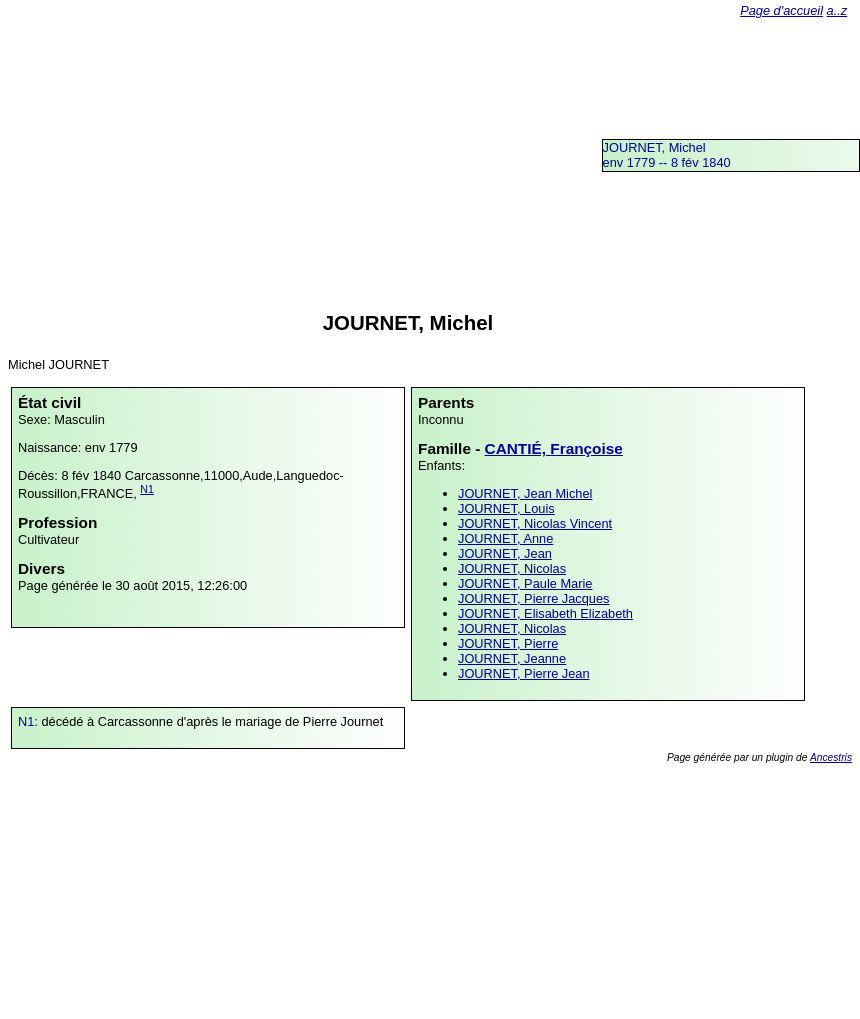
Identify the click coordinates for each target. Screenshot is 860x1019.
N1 (147, 489)
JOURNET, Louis (506, 508)
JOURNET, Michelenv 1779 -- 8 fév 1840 (667, 155)
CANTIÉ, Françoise (554, 448)
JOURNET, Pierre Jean (524, 673)
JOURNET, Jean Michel (525, 493)
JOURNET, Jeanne (512, 658)
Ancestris (831, 757)
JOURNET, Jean (505, 553)
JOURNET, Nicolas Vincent (535, 523)
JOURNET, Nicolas (512, 568)
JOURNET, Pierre (508, 643)
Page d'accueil (781, 10)
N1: (29, 721)
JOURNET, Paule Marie (525, 583)
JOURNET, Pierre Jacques (533, 598)
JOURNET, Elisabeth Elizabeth (545, 613)
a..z (837, 10)
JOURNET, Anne (505, 538)
